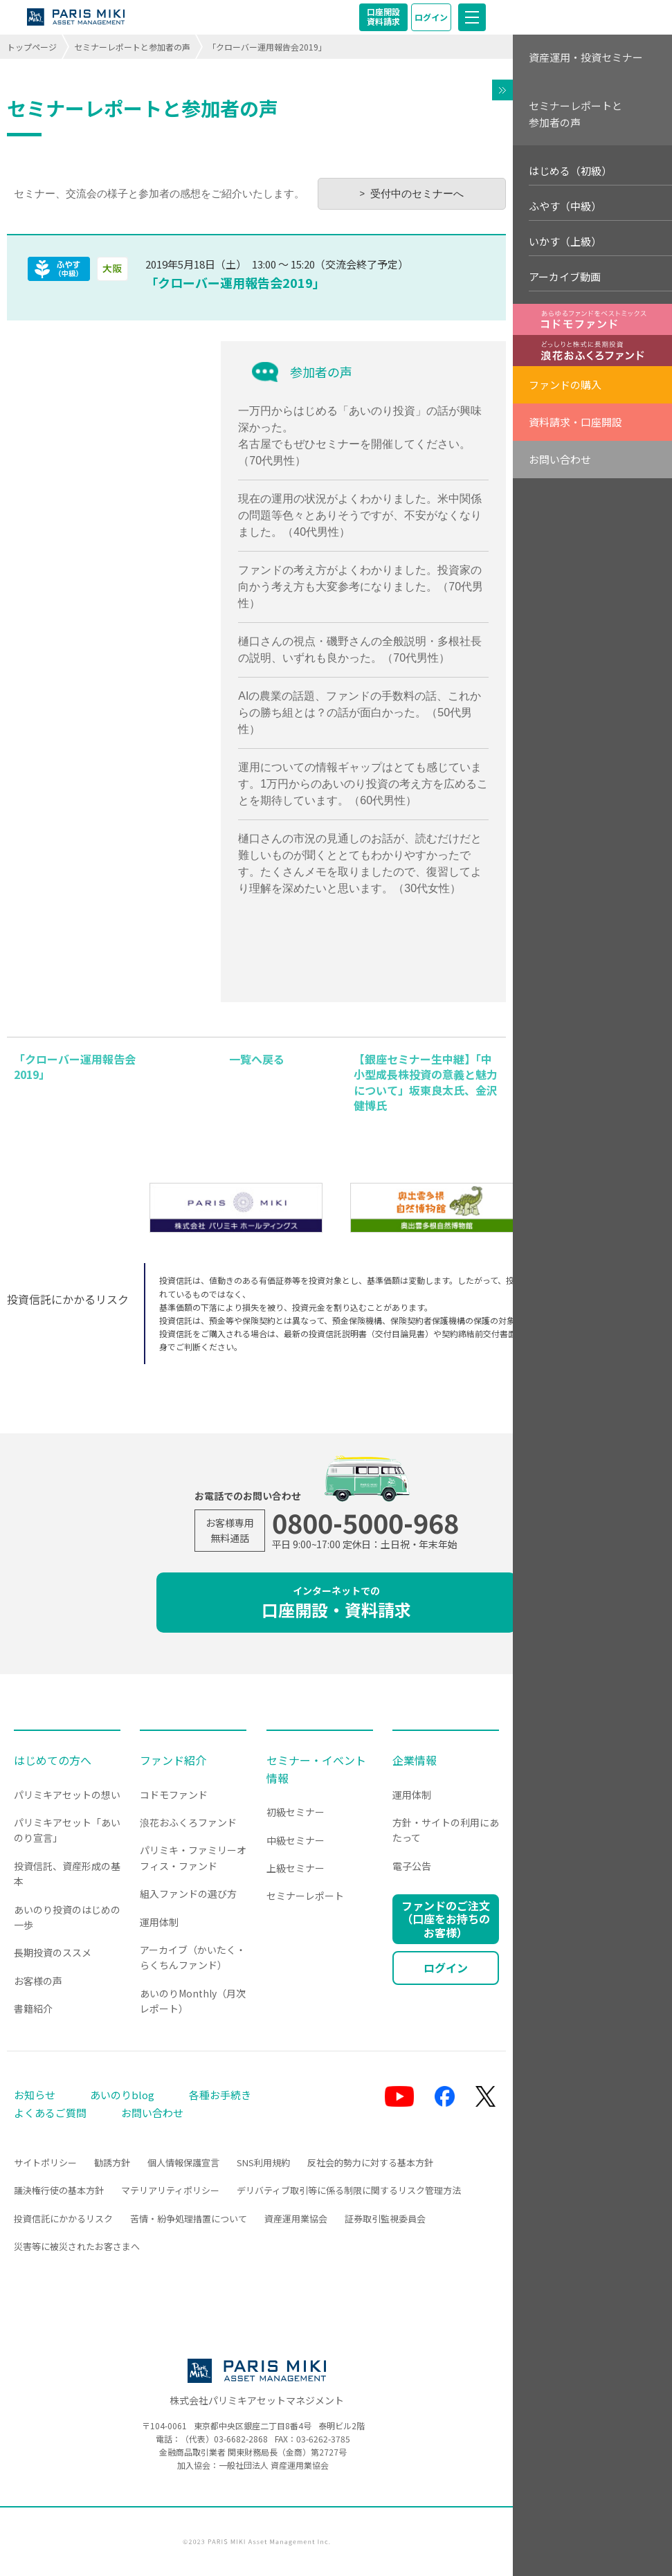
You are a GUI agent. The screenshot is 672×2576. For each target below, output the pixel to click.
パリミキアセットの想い (67, 1795)
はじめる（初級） (570, 170)
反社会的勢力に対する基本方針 (370, 2162)
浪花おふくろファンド (188, 1822)
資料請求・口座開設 (575, 422)
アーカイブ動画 (565, 276)
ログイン (431, 17)
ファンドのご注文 (445, 1918)
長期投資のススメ (52, 1952)
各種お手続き (220, 2094)
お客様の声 (38, 1981)
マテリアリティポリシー (170, 2190)
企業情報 (414, 1760)
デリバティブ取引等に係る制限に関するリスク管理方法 (349, 2190)
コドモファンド (174, 1795)
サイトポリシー (45, 2162)
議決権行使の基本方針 (59, 2190)
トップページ (32, 47)
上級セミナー (295, 1868)
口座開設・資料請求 (336, 1603)
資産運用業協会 (295, 2218)
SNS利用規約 (263, 2162)
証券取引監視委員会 (385, 2218)
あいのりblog (122, 2094)
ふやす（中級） (565, 206)
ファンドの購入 (565, 384)
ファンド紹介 (173, 1760)
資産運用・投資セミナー (586, 57)
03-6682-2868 (241, 2439)
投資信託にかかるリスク (63, 2218)
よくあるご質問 (50, 2112)
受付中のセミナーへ (417, 193)
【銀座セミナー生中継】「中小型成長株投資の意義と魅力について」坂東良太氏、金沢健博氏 (426, 1082)
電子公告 (411, 1866)
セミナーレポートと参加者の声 (132, 47)
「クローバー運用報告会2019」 (235, 282)
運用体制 (159, 1922)
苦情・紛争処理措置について (188, 2218)
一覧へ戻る (256, 1059)
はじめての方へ (52, 1760)
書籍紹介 (33, 2008)
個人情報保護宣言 (183, 2162)
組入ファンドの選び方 (188, 1894)
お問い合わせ (560, 459)
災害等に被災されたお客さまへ (77, 2246)
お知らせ (34, 2094)
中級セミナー (295, 1840)
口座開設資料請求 (383, 16)
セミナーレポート (305, 1896)
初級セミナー (295, 1812)
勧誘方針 (112, 2162)
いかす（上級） (565, 241)
